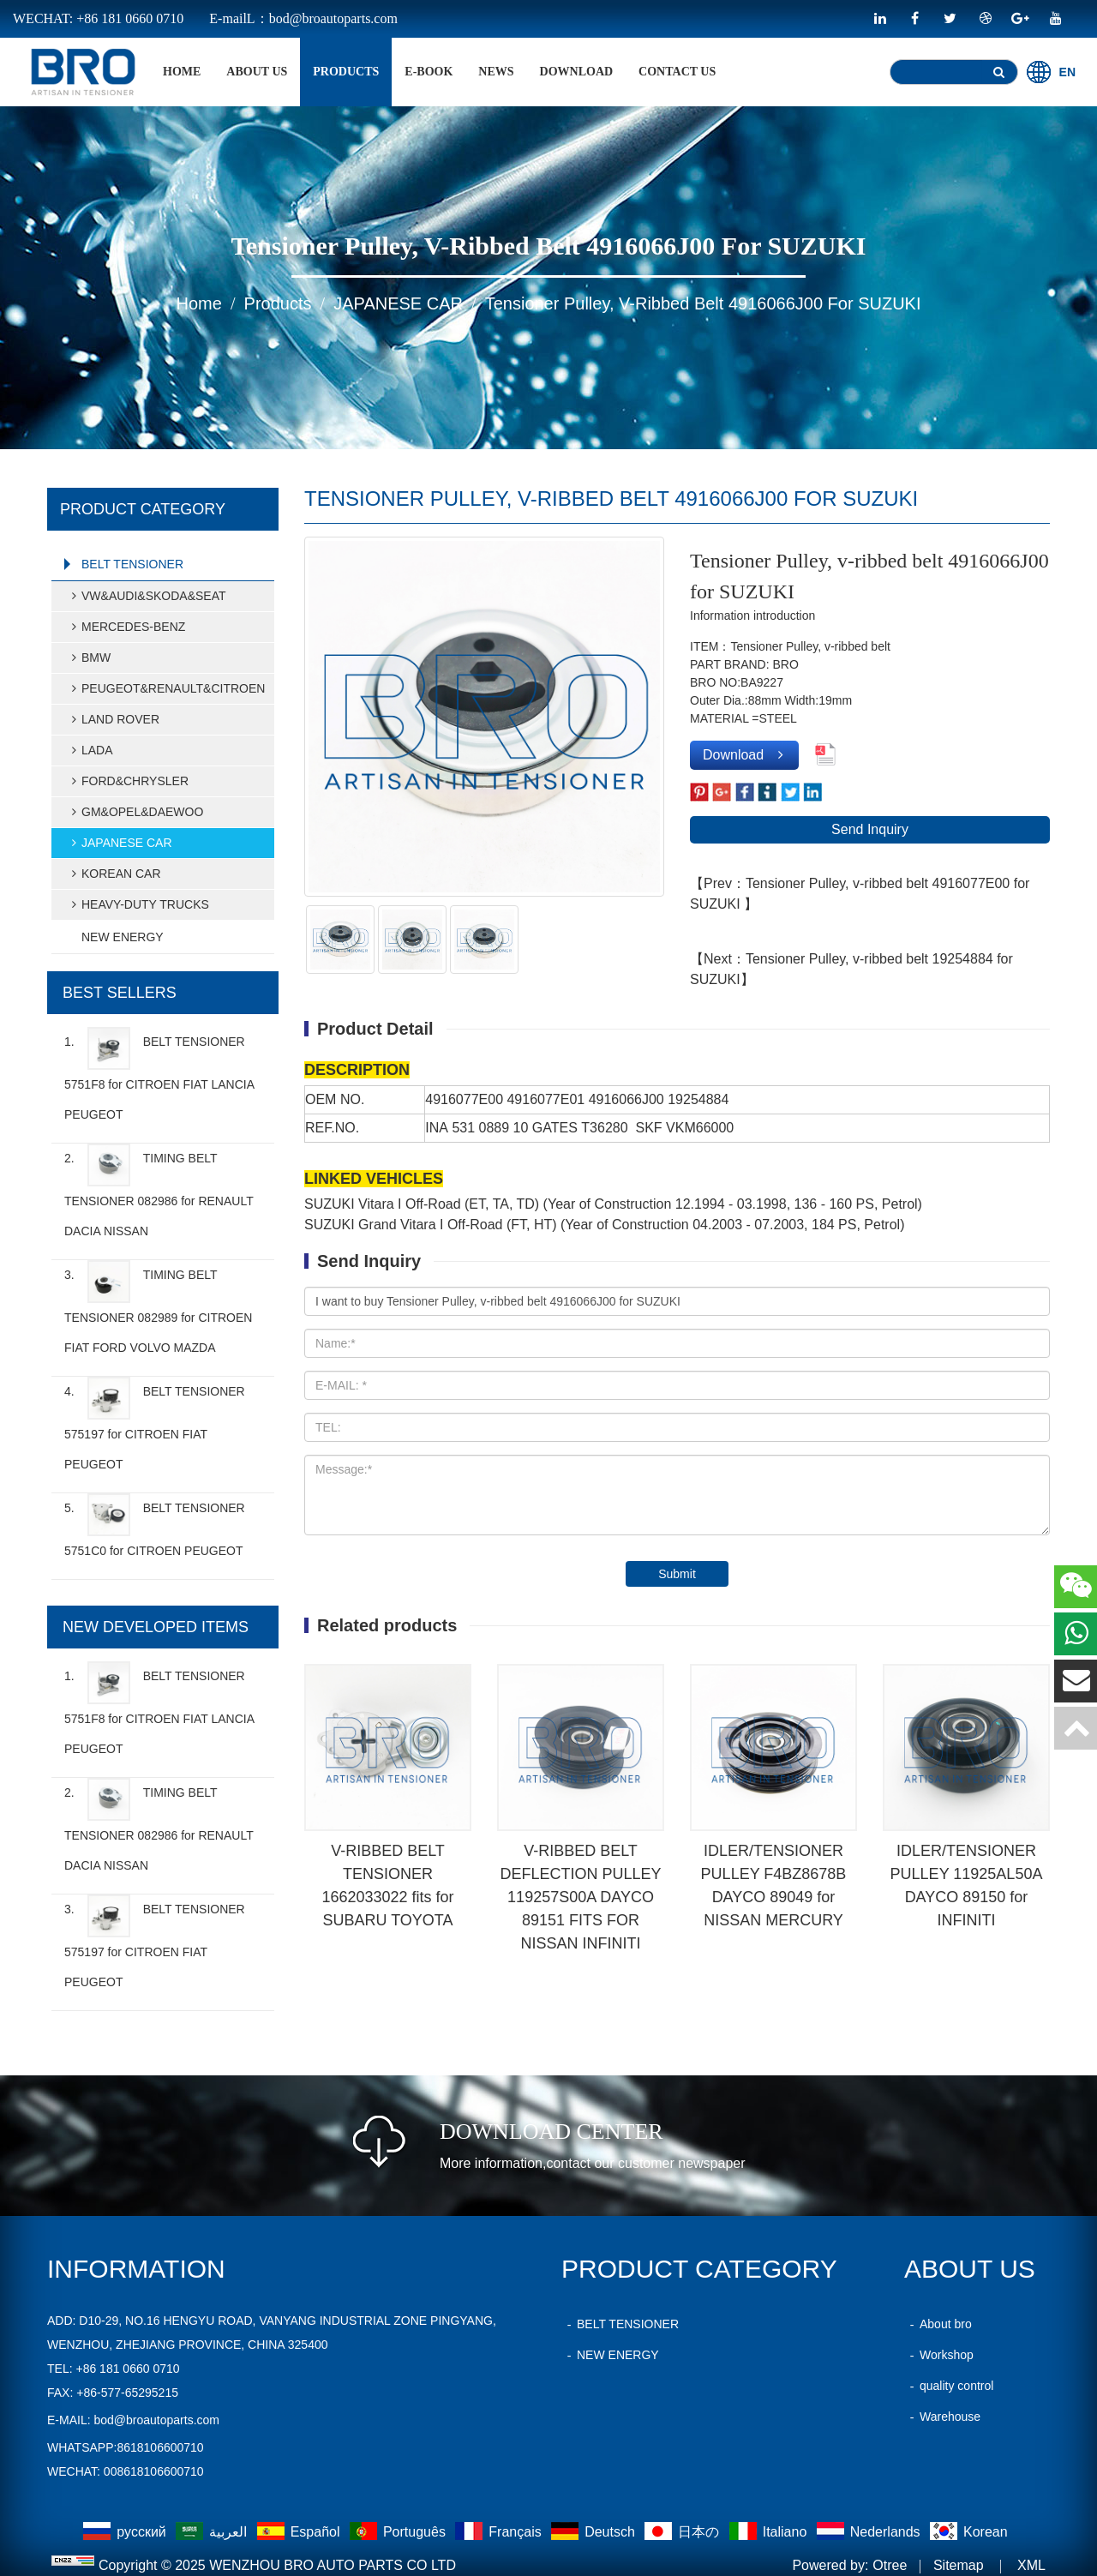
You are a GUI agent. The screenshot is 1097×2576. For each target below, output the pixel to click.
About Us (256, 71)
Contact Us (677, 71)
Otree (889, 2565)
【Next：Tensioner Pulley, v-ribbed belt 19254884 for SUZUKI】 (851, 969)
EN (1051, 72)
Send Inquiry (869, 829)
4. (154, 1424)
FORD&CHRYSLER (127, 781)
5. (154, 1525)
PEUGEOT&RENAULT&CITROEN (165, 688)
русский (126, 2532)
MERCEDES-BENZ (125, 626)
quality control (948, 2386)
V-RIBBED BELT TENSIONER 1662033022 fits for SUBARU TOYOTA (387, 1885)
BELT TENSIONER (132, 564)
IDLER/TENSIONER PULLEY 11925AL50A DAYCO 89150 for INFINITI (966, 1885)
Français (500, 2532)
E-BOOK (429, 71)
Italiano (770, 2532)
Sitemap (958, 2565)
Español (300, 2532)
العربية (213, 2532)
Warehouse (942, 2416)
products (346, 71)
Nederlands (870, 2532)
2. (158, 1191)
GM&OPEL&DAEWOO (134, 812)
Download (577, 71)
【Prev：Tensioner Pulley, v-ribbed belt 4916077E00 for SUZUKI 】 (859, 893)
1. (159, 1074)
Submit (677, 1574)
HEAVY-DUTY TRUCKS (137, 904)
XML (1031, 2565)
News (495, 71)
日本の (683, 2532)
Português (399, 2532)
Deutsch (594, 2532)
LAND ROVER (112, 719)
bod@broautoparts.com (156, 2420)
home (182, 71)
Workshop (939, 2355)
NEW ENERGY (122, 937)
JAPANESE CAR (398, 303)
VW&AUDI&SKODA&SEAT (146, 596)
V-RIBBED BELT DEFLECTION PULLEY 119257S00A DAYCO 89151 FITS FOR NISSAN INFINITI (580, 1897)
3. (158, 1307)
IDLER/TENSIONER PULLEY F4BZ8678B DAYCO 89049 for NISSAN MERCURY (774, 1885)
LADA (89, 750)
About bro (938, 2324)
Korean (969, 2532)
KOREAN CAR (113, 873)
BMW (88, 657)
